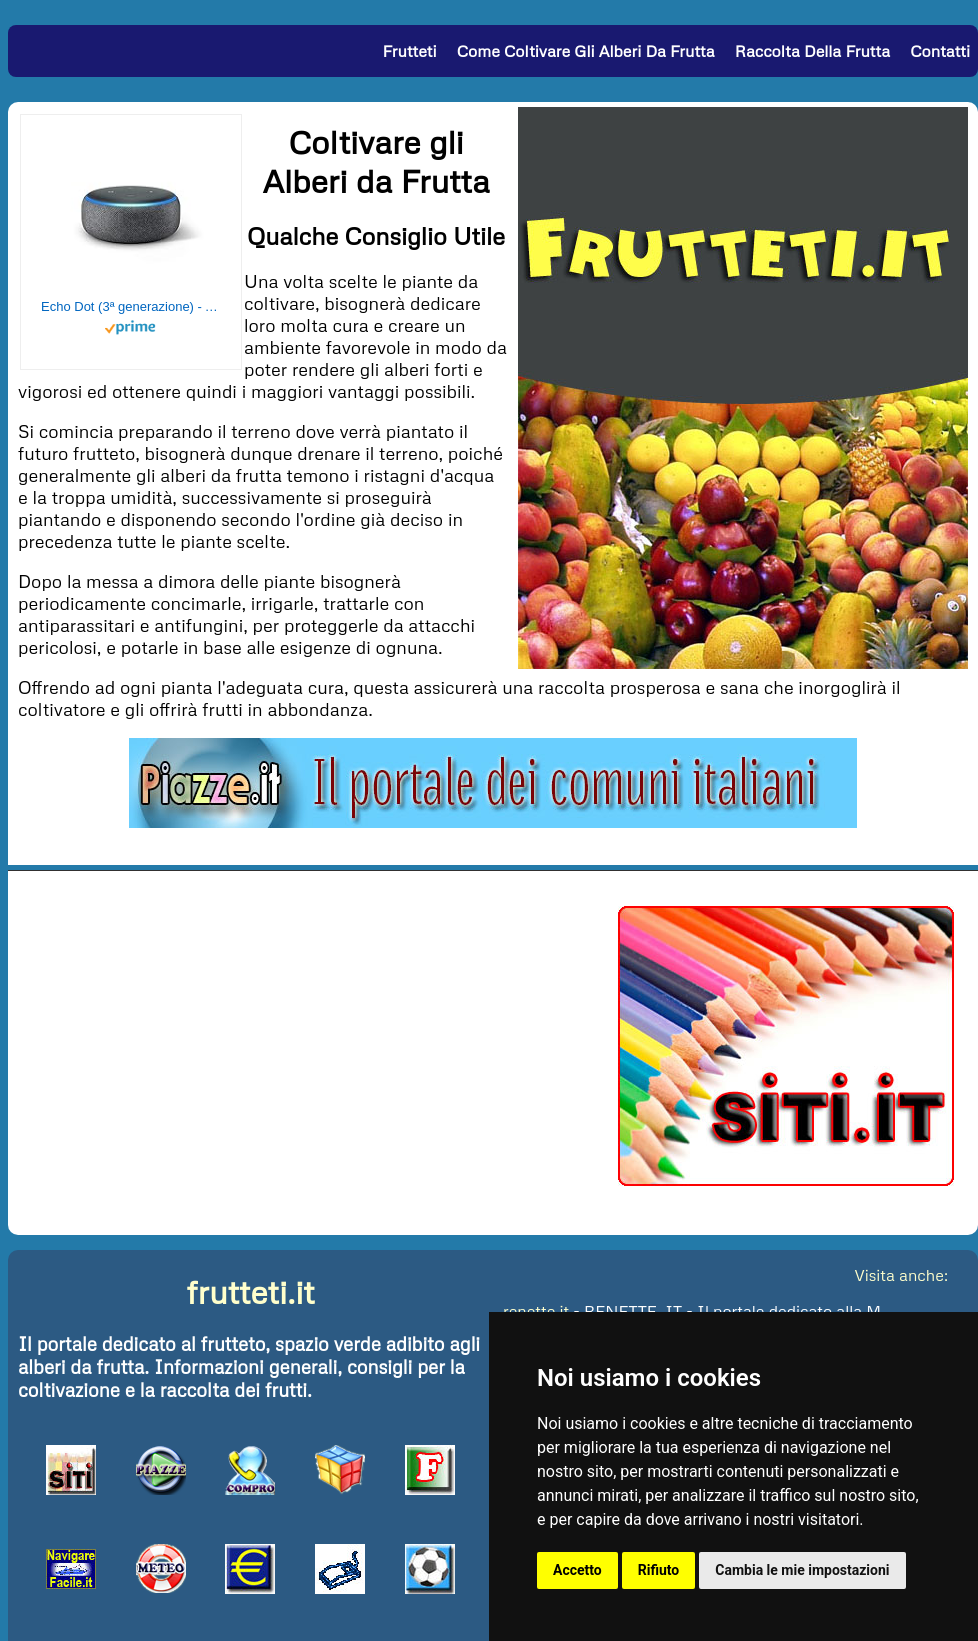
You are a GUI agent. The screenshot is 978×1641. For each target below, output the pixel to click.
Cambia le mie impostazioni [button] (802, 1570)
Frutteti (410, 51)
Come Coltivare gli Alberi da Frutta (586, 51)
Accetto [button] (577, 1570)
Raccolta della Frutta (812, 51)
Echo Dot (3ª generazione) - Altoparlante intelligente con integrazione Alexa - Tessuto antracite (131, 306)
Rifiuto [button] (659, 1570)
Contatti (940, 51)
